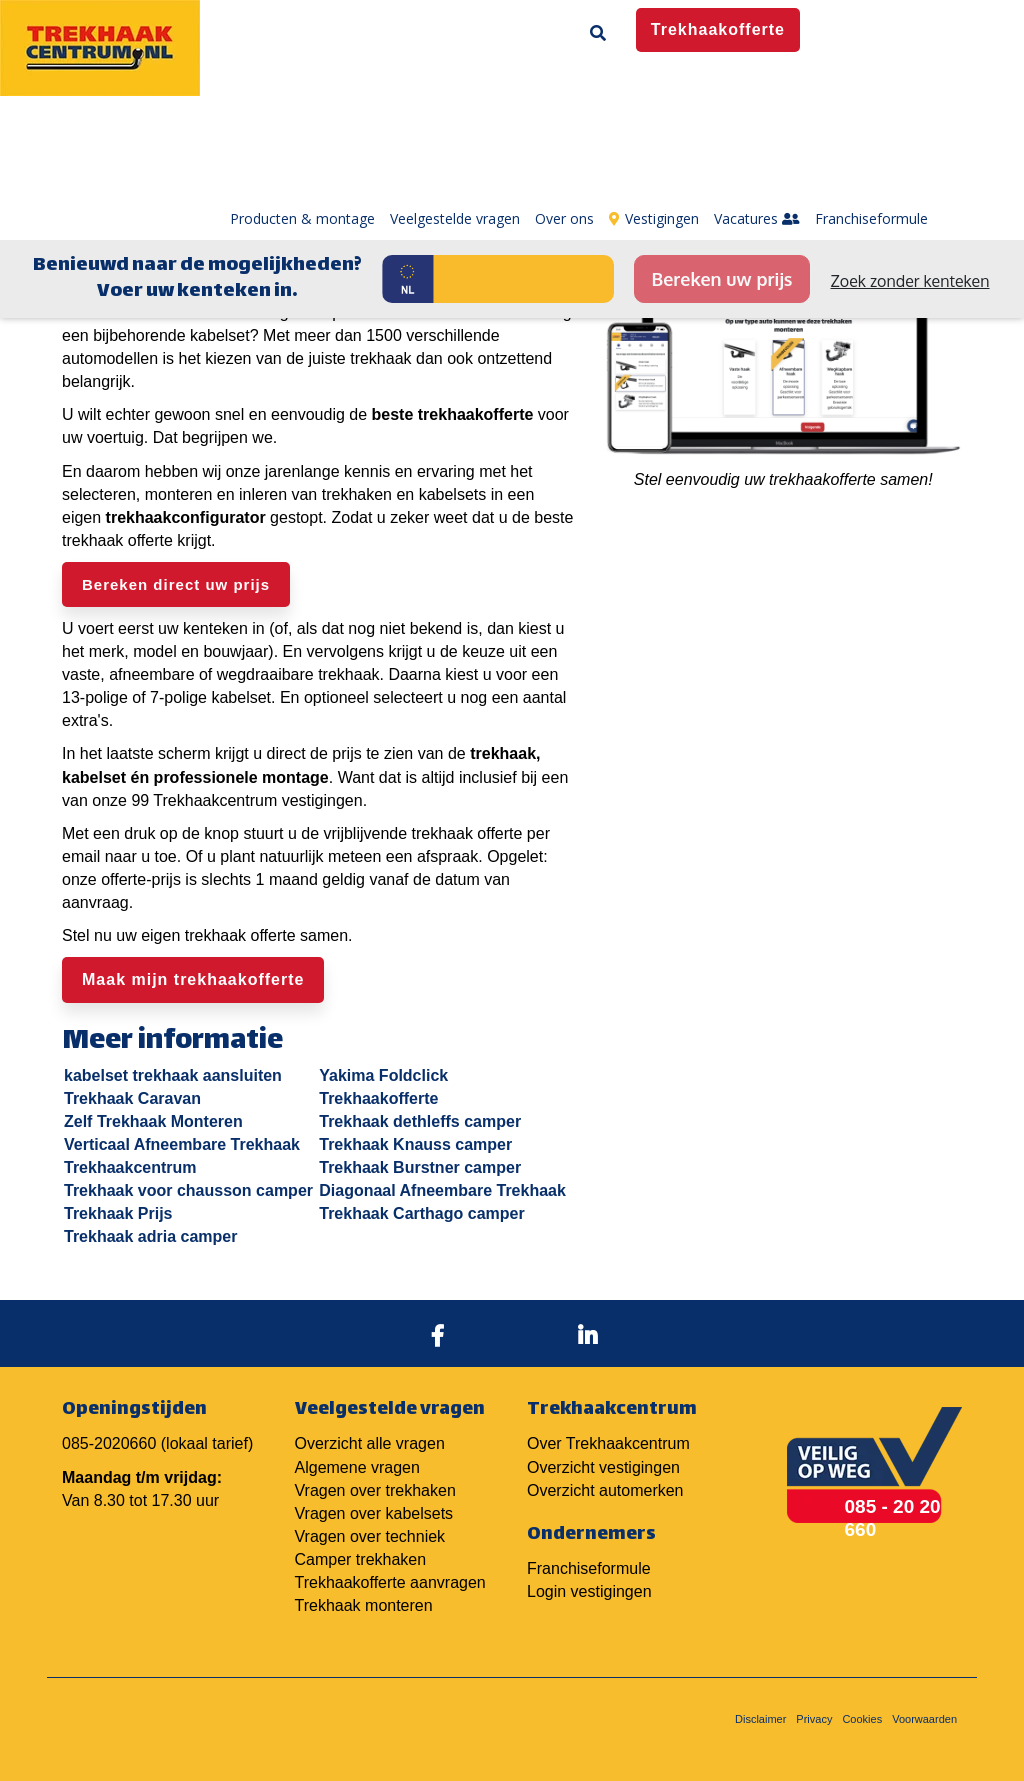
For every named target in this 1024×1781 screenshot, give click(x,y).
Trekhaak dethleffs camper (420, 1121)
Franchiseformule (589, 1568)
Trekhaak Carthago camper (421, 1213)
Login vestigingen (589, 1591)
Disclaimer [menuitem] (760, 1719)
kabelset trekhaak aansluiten (173, 1075)
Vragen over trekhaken (375, 1490)
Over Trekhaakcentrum (608, 1443)
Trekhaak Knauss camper (415, 1144)
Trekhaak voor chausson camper (188, 1190)
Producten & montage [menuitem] (302, 89)
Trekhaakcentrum (130, 1167)
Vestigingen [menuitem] (654, 89)
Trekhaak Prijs (118, 1213)
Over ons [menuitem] (564, 89)
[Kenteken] (524, 150)
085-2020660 (109, 1443)
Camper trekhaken (361, 1559)
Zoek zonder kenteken (910, 152)
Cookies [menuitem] (862, 1719)
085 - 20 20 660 (893, 1518)
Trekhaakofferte (378, 1098)
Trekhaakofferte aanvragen (390, 1582)
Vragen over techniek (370, 1536)
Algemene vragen (357, 1467)
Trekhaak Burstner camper (420, 1167)
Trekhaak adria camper (150, 1236)
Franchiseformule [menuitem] (871, 89)
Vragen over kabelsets (374, 1513)
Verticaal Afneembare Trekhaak (182, 1144)
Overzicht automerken (605, 1490)
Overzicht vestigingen (603, 1467)
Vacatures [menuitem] (757, 89)
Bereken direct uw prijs (176, 584)
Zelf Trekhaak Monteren (153, 1121)
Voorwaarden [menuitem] (924, 1719)
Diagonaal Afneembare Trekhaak (442, 1190)
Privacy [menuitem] (814, 1719)
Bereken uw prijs (721, 150)
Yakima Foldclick (383, 1075)
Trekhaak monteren (364, 1605)
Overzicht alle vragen (370, 1443)
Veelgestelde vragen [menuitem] (455, 89)
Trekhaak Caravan (132, 1098)
